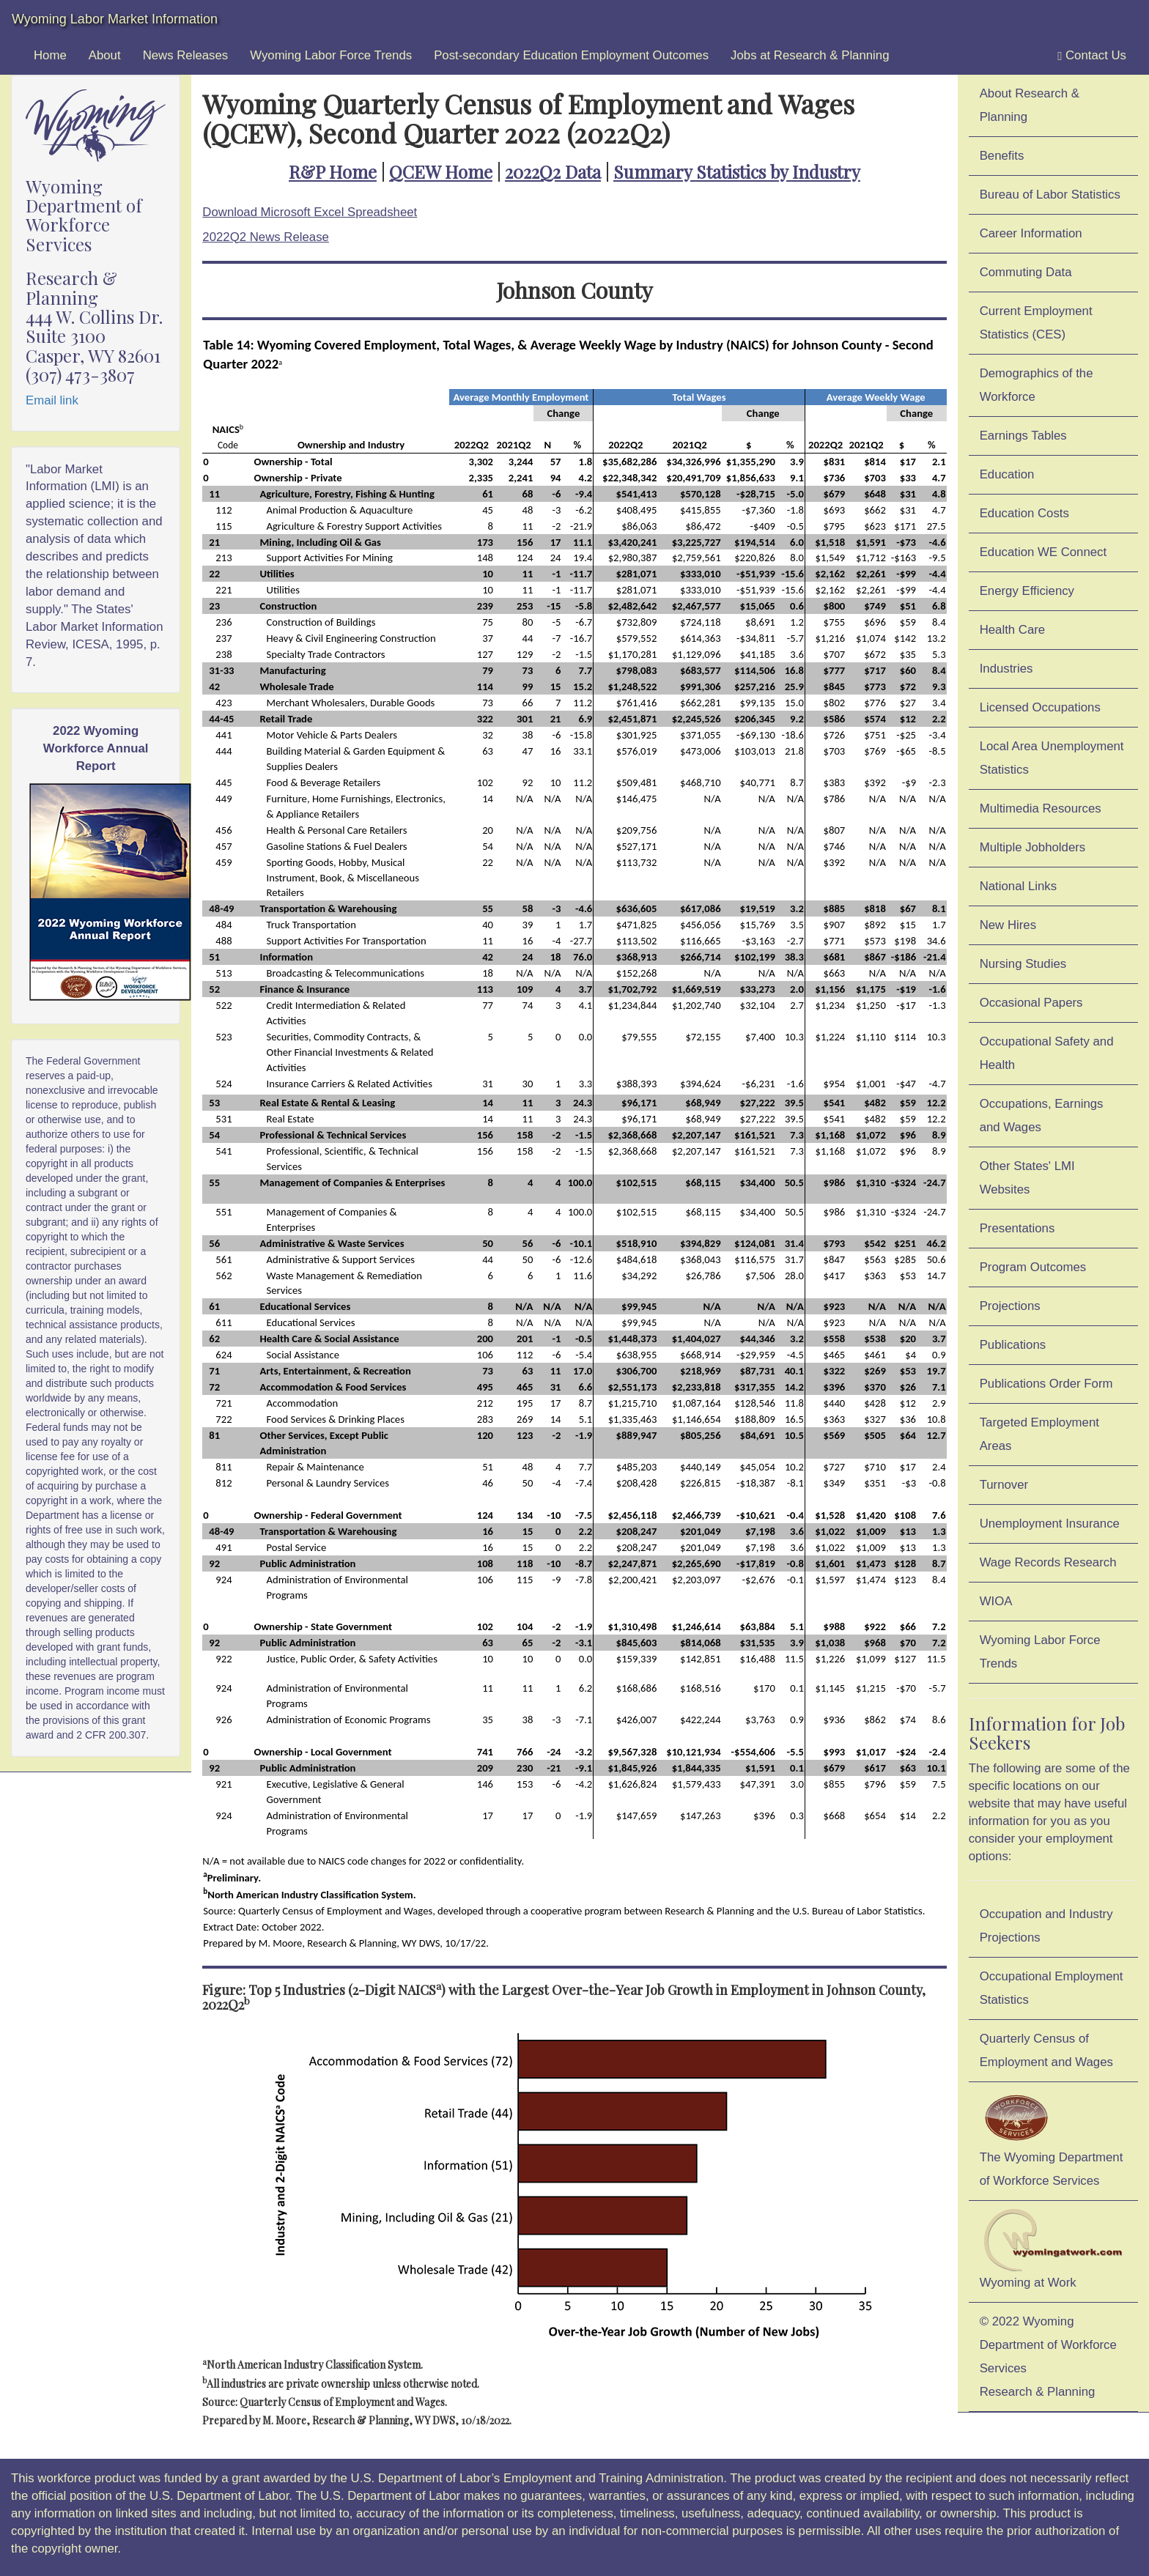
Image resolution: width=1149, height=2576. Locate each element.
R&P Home (333, 171)
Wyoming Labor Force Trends (331, 55)
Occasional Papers (1031, 1003)
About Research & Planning (1029, 105)
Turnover (1004, 1485)
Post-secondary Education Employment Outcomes (571, 55)
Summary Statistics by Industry (736, 171)
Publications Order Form (1046, 1384)
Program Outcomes (1033, 1267)
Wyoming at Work (1053, 2248)
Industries (1006, 669)
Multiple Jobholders (1033, 847)
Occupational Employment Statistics (1051, 1988)
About (105, 55)
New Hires (1008, 925)
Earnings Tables (1023, 436)
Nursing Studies (1023, 964)
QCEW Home (440, 171)
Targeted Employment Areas (1039, 1434)
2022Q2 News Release (265, 237)
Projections (1010, 1306)
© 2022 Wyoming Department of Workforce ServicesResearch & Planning (1048, 2356)
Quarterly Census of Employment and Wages (1046, 2050)
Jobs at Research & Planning (810, 55)
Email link (52, 400)
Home (50, 55)
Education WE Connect (1043, 552)
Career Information (1031, 233)
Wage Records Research (1048, 1562)
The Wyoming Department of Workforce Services (1051, 2139)
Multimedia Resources (1040, 808)
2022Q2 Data (553, 171)
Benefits (1002, 156)
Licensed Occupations (1040, 707)
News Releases (186, 55)
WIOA (996, 1601)
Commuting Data (1026, 272)
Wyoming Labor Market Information (115, 19)
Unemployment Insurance (1050, 1524)
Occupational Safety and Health (1047, 1053)
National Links (1018, 886)
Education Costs (1024, 513)
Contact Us (1091, 55)
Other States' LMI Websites (1027, 1177)
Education (1007, 474)
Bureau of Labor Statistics (1050, 194)
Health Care (1013, 630)
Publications (1013, 1345)
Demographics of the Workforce (1036, 385)
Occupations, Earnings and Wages (1042, 1115)
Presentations (1017, 1228)
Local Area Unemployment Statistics (1052, 758)
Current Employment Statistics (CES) (1036, 322)
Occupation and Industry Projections (1046, 1925)
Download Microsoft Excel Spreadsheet (309, 212)
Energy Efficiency (1027, 591)
